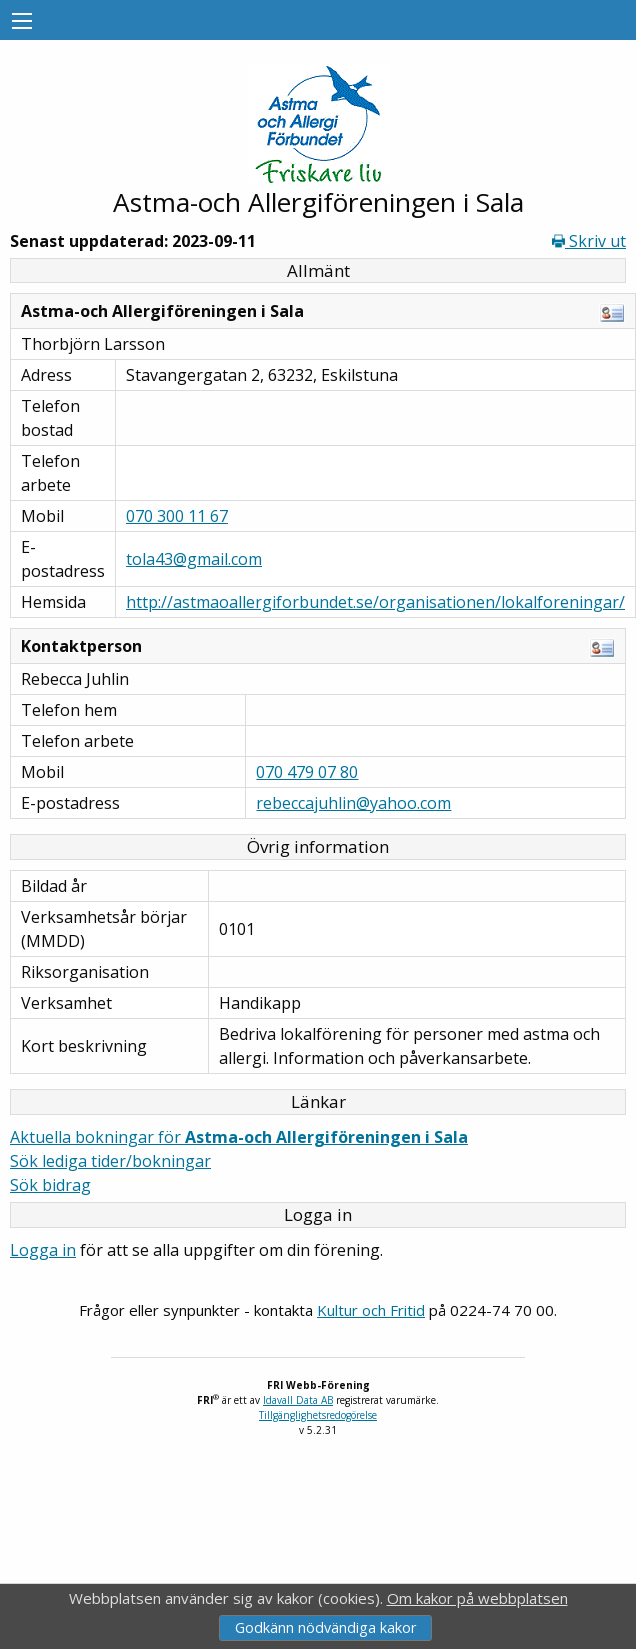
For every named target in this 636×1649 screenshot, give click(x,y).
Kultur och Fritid (371, 1310)
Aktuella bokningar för (239, 1137)
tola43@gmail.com (194, 559)
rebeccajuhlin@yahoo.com (353, 803)
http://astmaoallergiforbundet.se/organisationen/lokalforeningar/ (375, 602)
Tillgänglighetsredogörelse (318, 1415)
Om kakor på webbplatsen (477, 1598)
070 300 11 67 (177, 516)
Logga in (43, 1250)
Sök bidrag (50, 1185)
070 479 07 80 (307, 772)
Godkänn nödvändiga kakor (325, 1627)
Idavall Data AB (298, 1400)
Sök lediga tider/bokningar (110, 1161)
